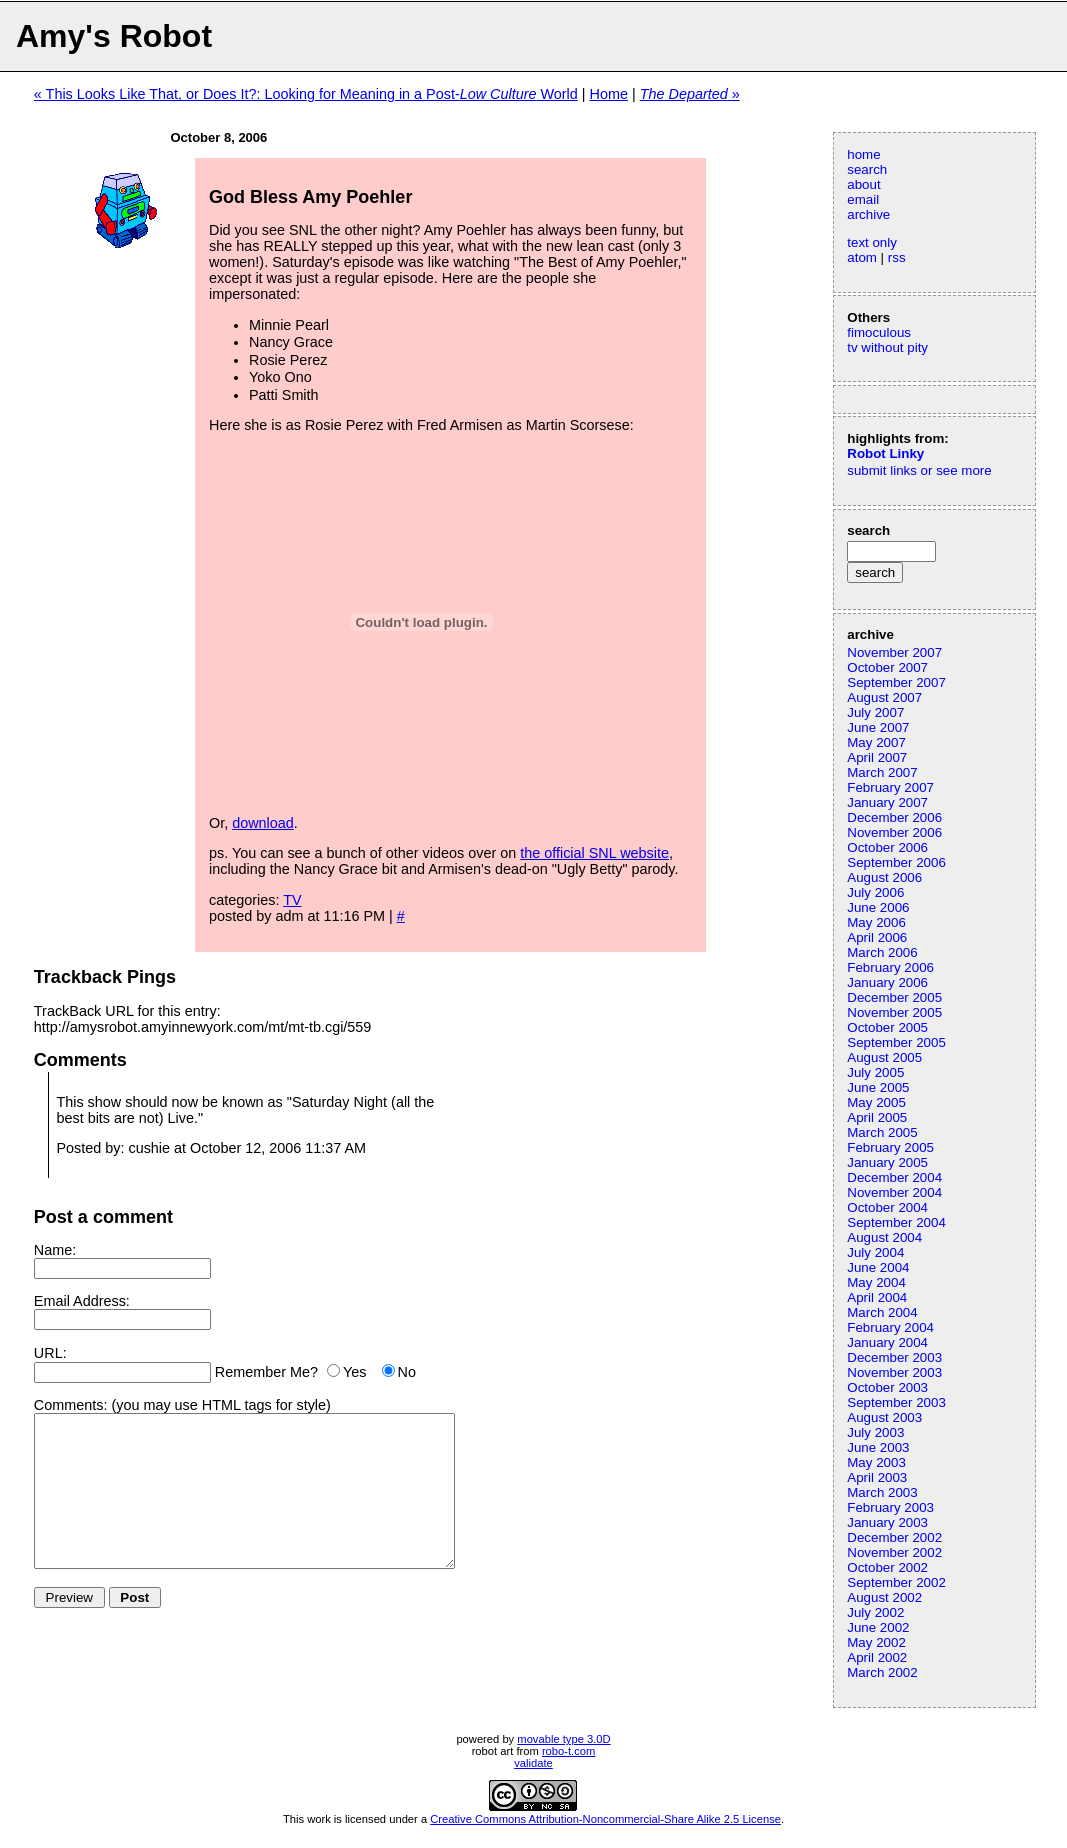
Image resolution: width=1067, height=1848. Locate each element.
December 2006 (894, 817)
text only (872, 242)
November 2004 (894, 1192)
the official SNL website (594, 853)
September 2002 (896, 1582)
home (863, 154)
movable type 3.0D (563, 1739)
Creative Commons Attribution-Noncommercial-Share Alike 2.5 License (605, 1819)
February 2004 (890, 1327)
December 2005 (894, 997)
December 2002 (894, 1537)
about (863, 184)
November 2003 (894, 1372)
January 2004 (887, 1342)
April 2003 (877, 1477)
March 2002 (882, 1672)
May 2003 (876, 1462)
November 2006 (894, 832)
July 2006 (875, 892)
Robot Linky (885, 453)
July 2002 (875, 1612)
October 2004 (887, 1207)
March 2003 (882, 1492)
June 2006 (878, 907)
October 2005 (887, 1027)
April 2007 (877, 757)
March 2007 (882, 772)
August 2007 (884, 697)
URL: (50, 1353)
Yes (354, 1372)
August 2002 (884, 1597)
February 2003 (890, 1507)
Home (609, 94)
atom (862, 257)
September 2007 (896, 682)
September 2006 (896, 862)
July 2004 (875, 1252)
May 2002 (876, 1642)
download (263, 823)
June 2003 (878, 1447)
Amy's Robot (114, 36)
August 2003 (884, 1417)
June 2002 (878, 1627)
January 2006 (887, 982)
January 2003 (887, 1522)
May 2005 (876, 1102)
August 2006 (884, 877)
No (407, 1372)
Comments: (71, 1405)
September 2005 (896, 1042)
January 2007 (887, 802)
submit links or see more (919, 470)
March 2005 (882, 1132)
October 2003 (887, 1387)
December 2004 (894, 1177)
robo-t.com (568, 1751)
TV (292, 900)
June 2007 (878, 727)
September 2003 (896, 1402)
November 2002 (894, 1552)
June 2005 (878, 1087)
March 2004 (882, 1312)
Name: (55, 1250)
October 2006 (887, 847)
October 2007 (887, 667)
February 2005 (890, 1147)
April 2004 (877, 1297)
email (863, 199)
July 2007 (875, 712)
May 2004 (876, 1282)
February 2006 (890, 967)
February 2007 (890, 787)
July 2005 (875, 1072)
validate (533, 1763)
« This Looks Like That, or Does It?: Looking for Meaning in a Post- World (306, 94)
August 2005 (884, 1057)
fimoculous (879, 332)
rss (897, 257)
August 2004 (884, 1237)
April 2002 (877, 1657)
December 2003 (894, 1357)
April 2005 (877, 1117)
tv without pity (887, 347)
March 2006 (882, 952)
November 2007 (894, 652)
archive (868, 214)
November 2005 (894, 1012)
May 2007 (876, 742)
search (867, 169)
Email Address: (82, 1301)
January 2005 (887, 1162)
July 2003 (875, 1432)
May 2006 (876, 922)
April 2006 (877, 937)
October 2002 (887, 1567)
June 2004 (878, 1267)
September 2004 (896, 1222)
